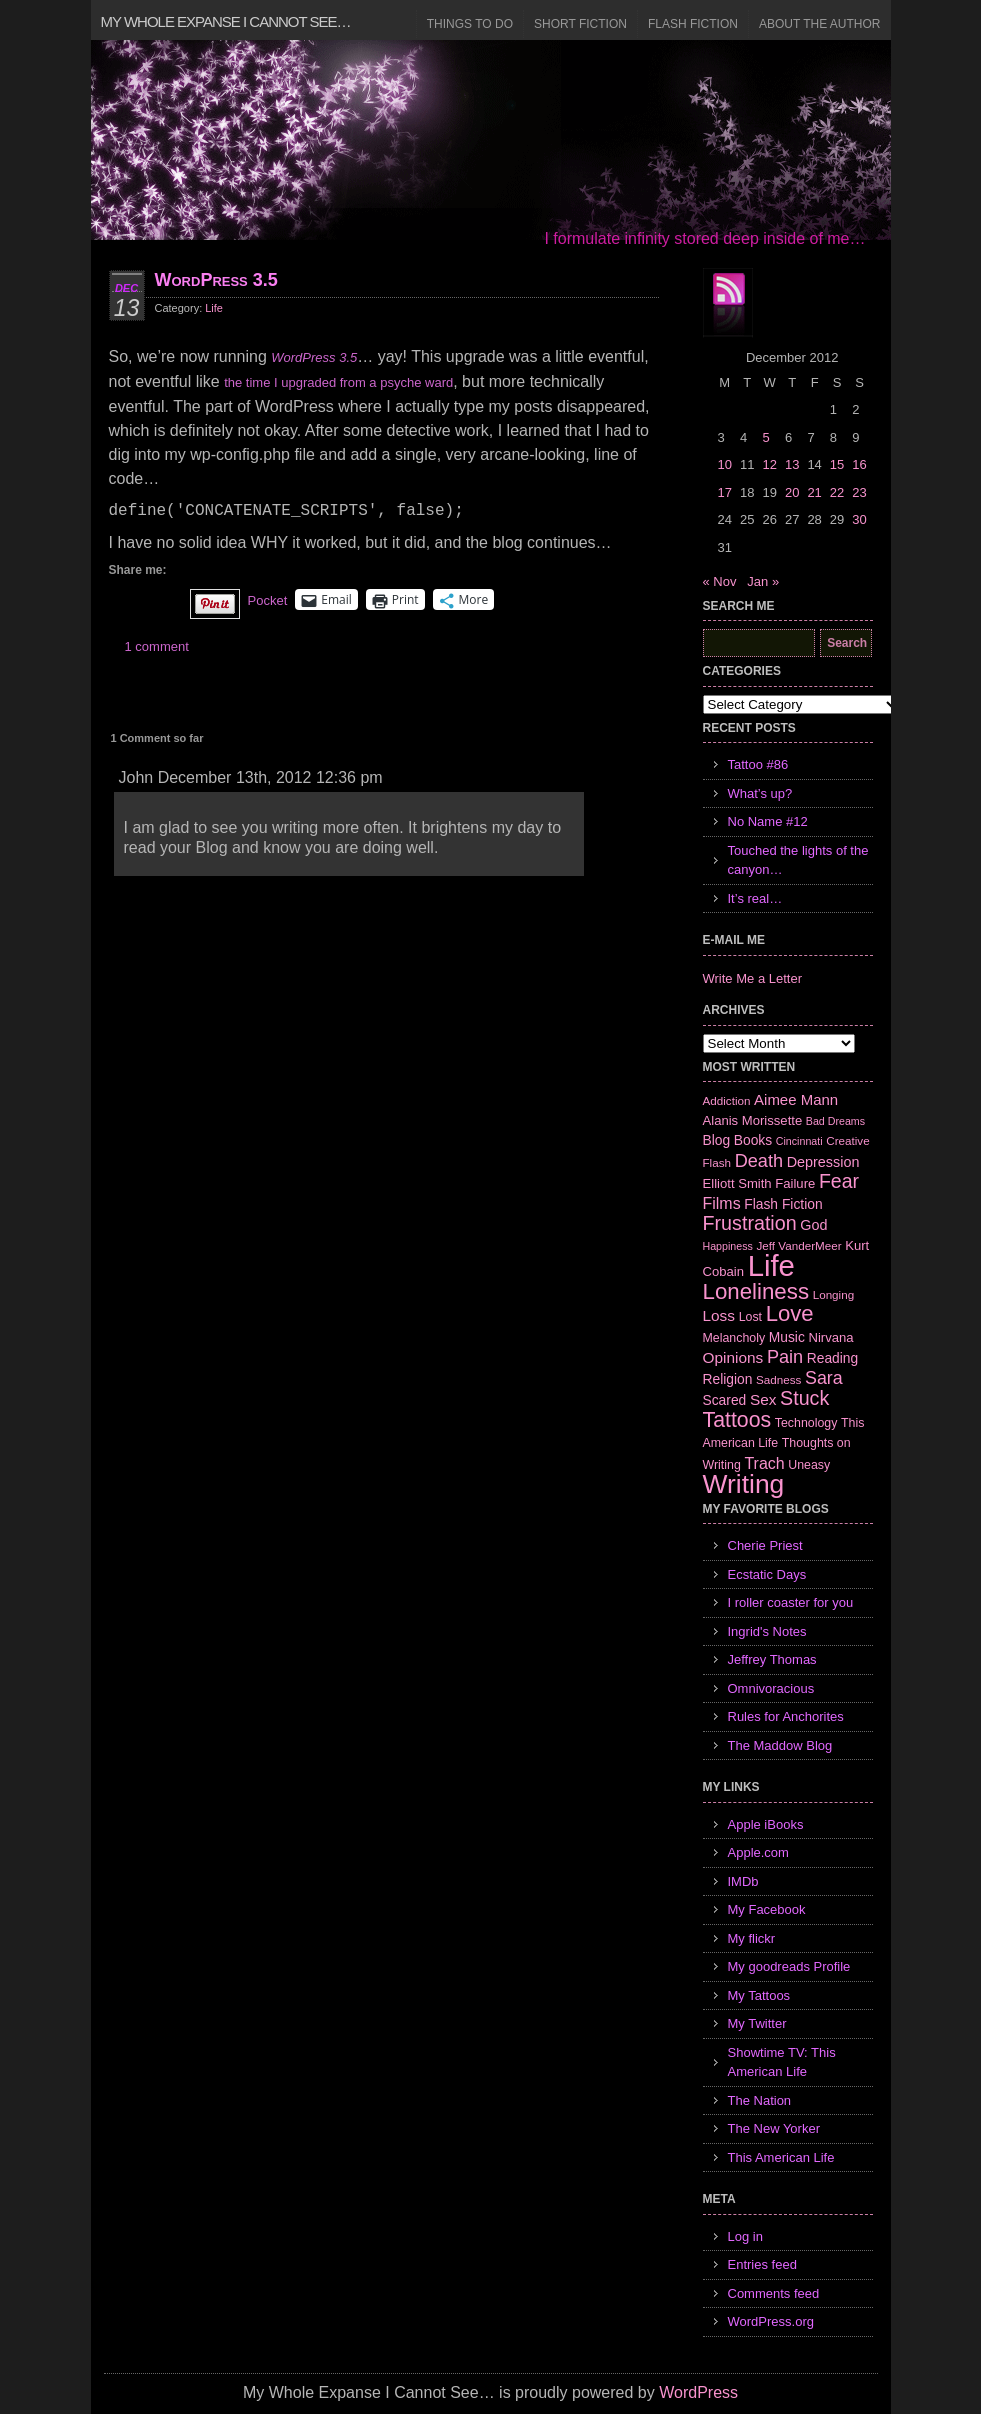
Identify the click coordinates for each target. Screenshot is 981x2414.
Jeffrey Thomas (772, 1659)
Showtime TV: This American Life (782, 2062)
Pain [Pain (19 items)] (785, 1357)
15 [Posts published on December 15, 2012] (837, 464)
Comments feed (774, 2293)
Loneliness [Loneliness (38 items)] (756, 1291)
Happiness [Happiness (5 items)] (728, 1246)
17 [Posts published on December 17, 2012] (725, 492)
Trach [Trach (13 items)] (764, 1463)
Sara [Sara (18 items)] (824, 1378)
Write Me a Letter (752, 978)
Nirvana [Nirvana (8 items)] (830, 1337)
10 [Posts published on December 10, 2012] (725, 464)
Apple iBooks (766, 1824)
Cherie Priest (765, 1545)
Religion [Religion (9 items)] (728, 1379)
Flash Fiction (693, 24)
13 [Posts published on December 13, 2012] (792, 464)
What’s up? (760, 793)
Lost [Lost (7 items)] (750, 1317)
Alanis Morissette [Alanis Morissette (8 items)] (753, 1120)
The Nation (760, 2100)
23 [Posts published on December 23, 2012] (859, 492)
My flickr (752, 1938)
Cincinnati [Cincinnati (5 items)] (799, 1141)
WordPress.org (771, 2321)
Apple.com (758, 1852)
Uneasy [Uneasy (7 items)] (809, 1465)
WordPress (698, 2392)
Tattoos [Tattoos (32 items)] (737, 1420)
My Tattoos (759, 1995)
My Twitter (757, 2023)
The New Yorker (774, 2128)
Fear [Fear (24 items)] (839, 1181)
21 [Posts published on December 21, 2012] (814, 492)
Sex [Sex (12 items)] (763, 1399)
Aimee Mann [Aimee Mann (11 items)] (796, 1099)
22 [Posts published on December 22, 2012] (837, 492)
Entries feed (762, 2264)
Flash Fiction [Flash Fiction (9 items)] (783, 1204)
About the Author (820, 24)
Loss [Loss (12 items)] (719, 1315)
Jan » (763, 581)
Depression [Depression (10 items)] (823, 1162)
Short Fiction (580, 24)
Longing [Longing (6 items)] (834, 1294)
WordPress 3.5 (216, 280)
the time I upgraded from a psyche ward (338, 382)
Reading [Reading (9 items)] (832, 1358)
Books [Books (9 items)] (753, 1140)
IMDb (743, 1881)
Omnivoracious (771, 1688)
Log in (745, 2236)
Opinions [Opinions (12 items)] (733, 1357)
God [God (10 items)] (813, 1225)
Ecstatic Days (767, 1574)
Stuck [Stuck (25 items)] (804, 1398)
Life (214, 308)
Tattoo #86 (758, 764)
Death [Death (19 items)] (759, 1161)
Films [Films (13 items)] (722, 1203)
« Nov (720, 581)
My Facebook (767, 1909)
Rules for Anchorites (786, 1716)
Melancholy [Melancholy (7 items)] (734, 1338)
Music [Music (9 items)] (787, 1337)
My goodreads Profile (789, 1966)
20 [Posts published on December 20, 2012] (792, 492)
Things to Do (470, 24)
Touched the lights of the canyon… (798, 860)
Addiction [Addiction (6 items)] (727, 1100)
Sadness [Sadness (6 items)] (778, 1379)
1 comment (157, 646)
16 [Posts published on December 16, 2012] (859, 464)
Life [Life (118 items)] (771, 1265)
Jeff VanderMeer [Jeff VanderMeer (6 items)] (798, 1245)
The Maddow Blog (780, 1745)
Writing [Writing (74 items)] (744, 1484)
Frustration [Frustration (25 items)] (750, 1223)
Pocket (268, 600)
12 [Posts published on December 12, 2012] (769, 464)
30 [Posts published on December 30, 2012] (859, 519)
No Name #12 (768, 821)
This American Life (781, 2157)
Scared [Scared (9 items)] (725, 1400)
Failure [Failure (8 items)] (795, 1183)
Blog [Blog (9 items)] (717, 1140)
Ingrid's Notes (767, 1631)
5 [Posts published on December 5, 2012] (765, 437)
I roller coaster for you (791, 1602)
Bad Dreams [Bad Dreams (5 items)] (835, 1121)
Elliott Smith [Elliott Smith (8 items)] (737, 1183)
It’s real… (755, 898)
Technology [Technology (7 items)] (806, 1423)
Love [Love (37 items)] (790, 1313)
